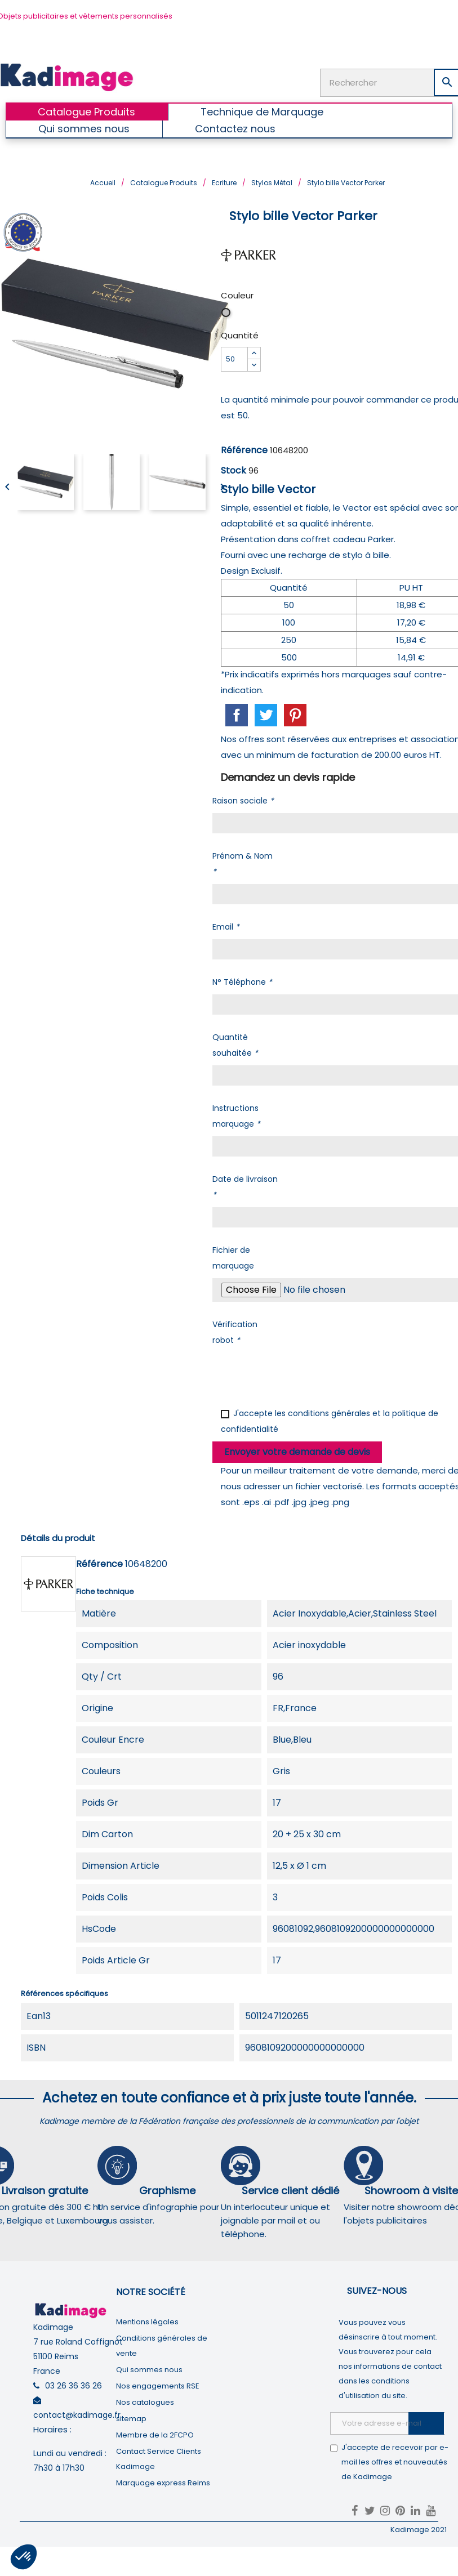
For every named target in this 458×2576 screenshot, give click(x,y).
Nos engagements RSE (157, 2385)
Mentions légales (147, 2321)
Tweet (266, 714)
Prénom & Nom (242, 863)
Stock (233, 469)
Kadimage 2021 (418, 2529)
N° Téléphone (242, 981)
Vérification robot (234, 1331)
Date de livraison (245, 1186)
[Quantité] (234, 358)
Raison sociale (243, 800)
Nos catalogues (145, 2401)
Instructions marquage (236, 1115)
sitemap (131, 2418)
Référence (244, 449)
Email (225, 926)
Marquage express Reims (163, 2482)
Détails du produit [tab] (58, 1537)
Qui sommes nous (149, 2369)
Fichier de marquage (233, 1257)
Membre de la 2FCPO (155, 2434)
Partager (236, 714)
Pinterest (295, 714)
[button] (23, 2556)
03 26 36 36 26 (73, 2385)
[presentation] (298, 1374)
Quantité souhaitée (235, 1044)
